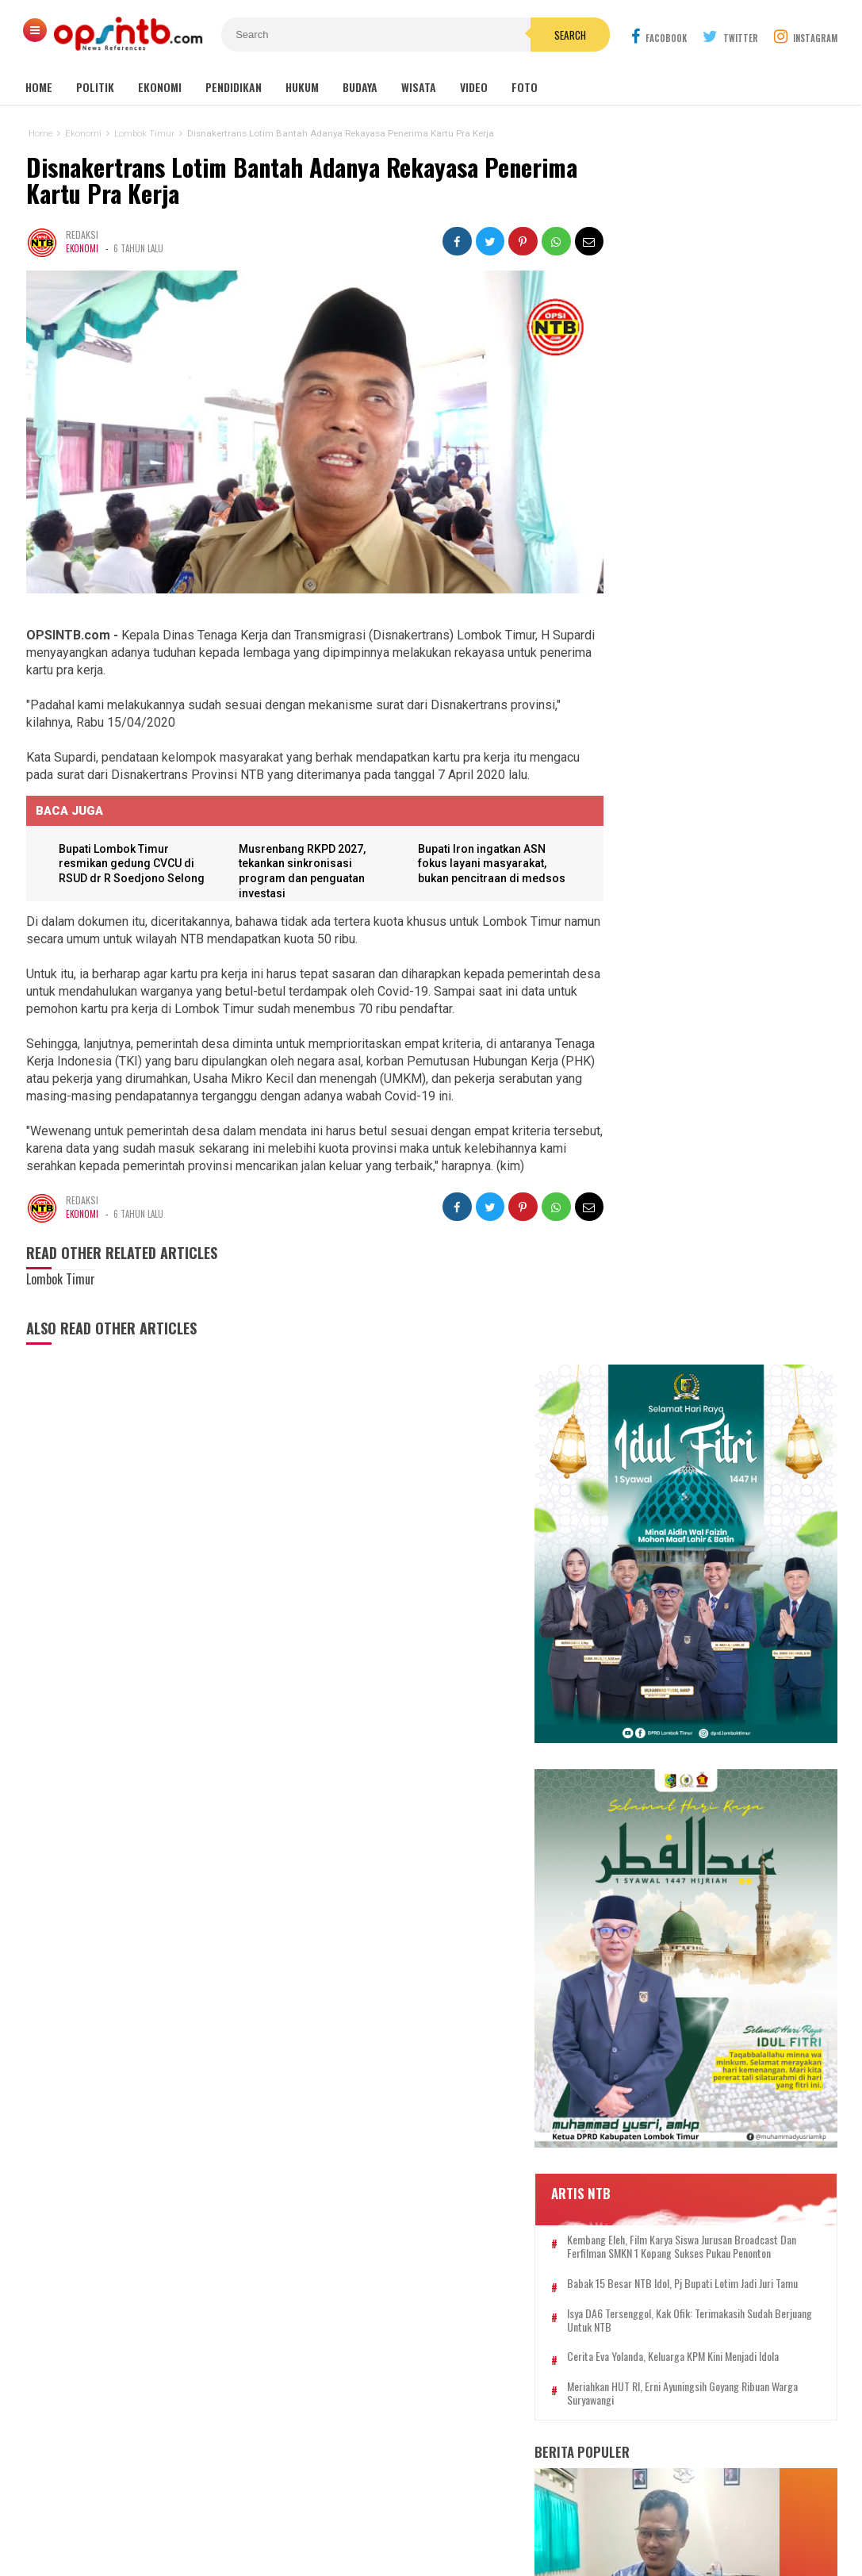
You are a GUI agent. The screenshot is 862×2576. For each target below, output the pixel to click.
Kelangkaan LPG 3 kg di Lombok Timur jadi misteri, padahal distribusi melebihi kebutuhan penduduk (716, 1691)
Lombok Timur (333, 2286)
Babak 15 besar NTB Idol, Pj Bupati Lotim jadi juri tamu (717, 906)
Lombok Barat (333, 2303)
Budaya (360, 87)
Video (474, 87)
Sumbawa (389, 2303)
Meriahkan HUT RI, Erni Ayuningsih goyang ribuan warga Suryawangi (718, 1036)
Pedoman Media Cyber (480, 2511)
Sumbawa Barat (388, 2320)
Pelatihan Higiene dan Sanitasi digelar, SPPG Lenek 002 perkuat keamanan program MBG (699, 1614)
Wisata (418, 87)
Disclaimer (584, 2511)
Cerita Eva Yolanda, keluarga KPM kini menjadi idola (709, 992)
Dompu (428, 2303)
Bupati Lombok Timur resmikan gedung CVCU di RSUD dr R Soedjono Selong (134, 851)
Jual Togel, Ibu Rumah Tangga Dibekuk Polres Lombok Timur (691, 1406)
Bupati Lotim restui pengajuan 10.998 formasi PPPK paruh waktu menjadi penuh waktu (738, 1262)
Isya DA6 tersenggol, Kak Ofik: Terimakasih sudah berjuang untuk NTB (721, 949)
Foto (524, 87)
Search (521, 35)
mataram (463, 2286)
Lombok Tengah (404, 2286)
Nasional (507, 2286)
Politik (95, 87)
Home (38, 87)
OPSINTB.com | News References (419, 2537)
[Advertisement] (688, 2335)
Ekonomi (160, 87)
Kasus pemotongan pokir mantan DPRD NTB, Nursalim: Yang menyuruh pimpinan (706, 1475)
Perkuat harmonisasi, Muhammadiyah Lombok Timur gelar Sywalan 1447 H (705, 1336)
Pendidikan (233, 87)
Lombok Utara (478, 2303)
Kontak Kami (371, 2511)
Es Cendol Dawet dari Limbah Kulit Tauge (701, 1544)
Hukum (302, 87)
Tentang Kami (285, 2511)
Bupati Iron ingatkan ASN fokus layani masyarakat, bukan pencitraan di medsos (481, 851)
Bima (338, 2320)
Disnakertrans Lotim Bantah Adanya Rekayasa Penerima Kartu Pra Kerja (301, 180)
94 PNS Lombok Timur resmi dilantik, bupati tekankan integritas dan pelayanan (688, 1767)
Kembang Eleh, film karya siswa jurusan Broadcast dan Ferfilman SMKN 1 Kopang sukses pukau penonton (716, 856)
